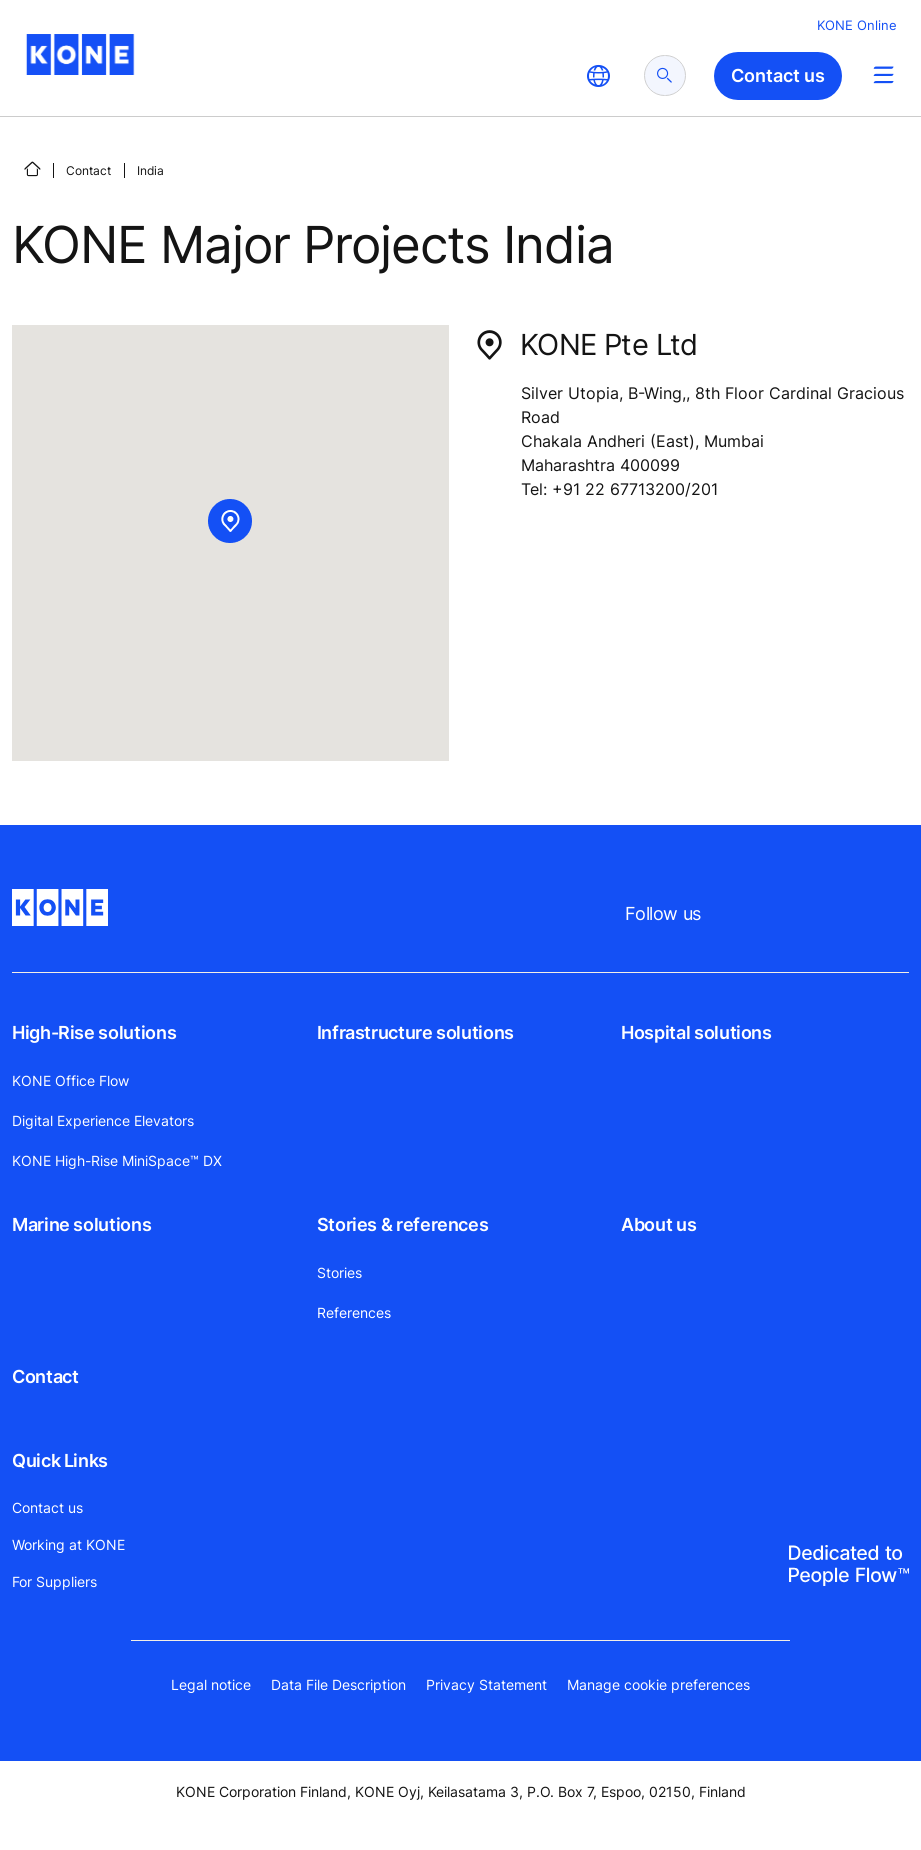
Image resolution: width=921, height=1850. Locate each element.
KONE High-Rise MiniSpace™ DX (117, 1160)
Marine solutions (81, 1224)
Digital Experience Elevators (103, 1120)
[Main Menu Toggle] (883, 74)
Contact (88, 170)
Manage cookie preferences (658, 1684)
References (354, 1312)
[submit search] (665, 75)
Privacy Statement (486, 1684)
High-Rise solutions (94, 1032)
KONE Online (857, 25)
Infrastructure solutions (415, 1032)
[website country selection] (598, 76)
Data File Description (338, 1684)
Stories (339, 1272)
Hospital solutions (696, 1032)
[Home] (32, 169)
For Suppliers (54, 1581)
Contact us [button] (778, 75)
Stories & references (403, 1224)
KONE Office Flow (70, 1080)
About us (658, 1224)
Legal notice (211, 1684)
